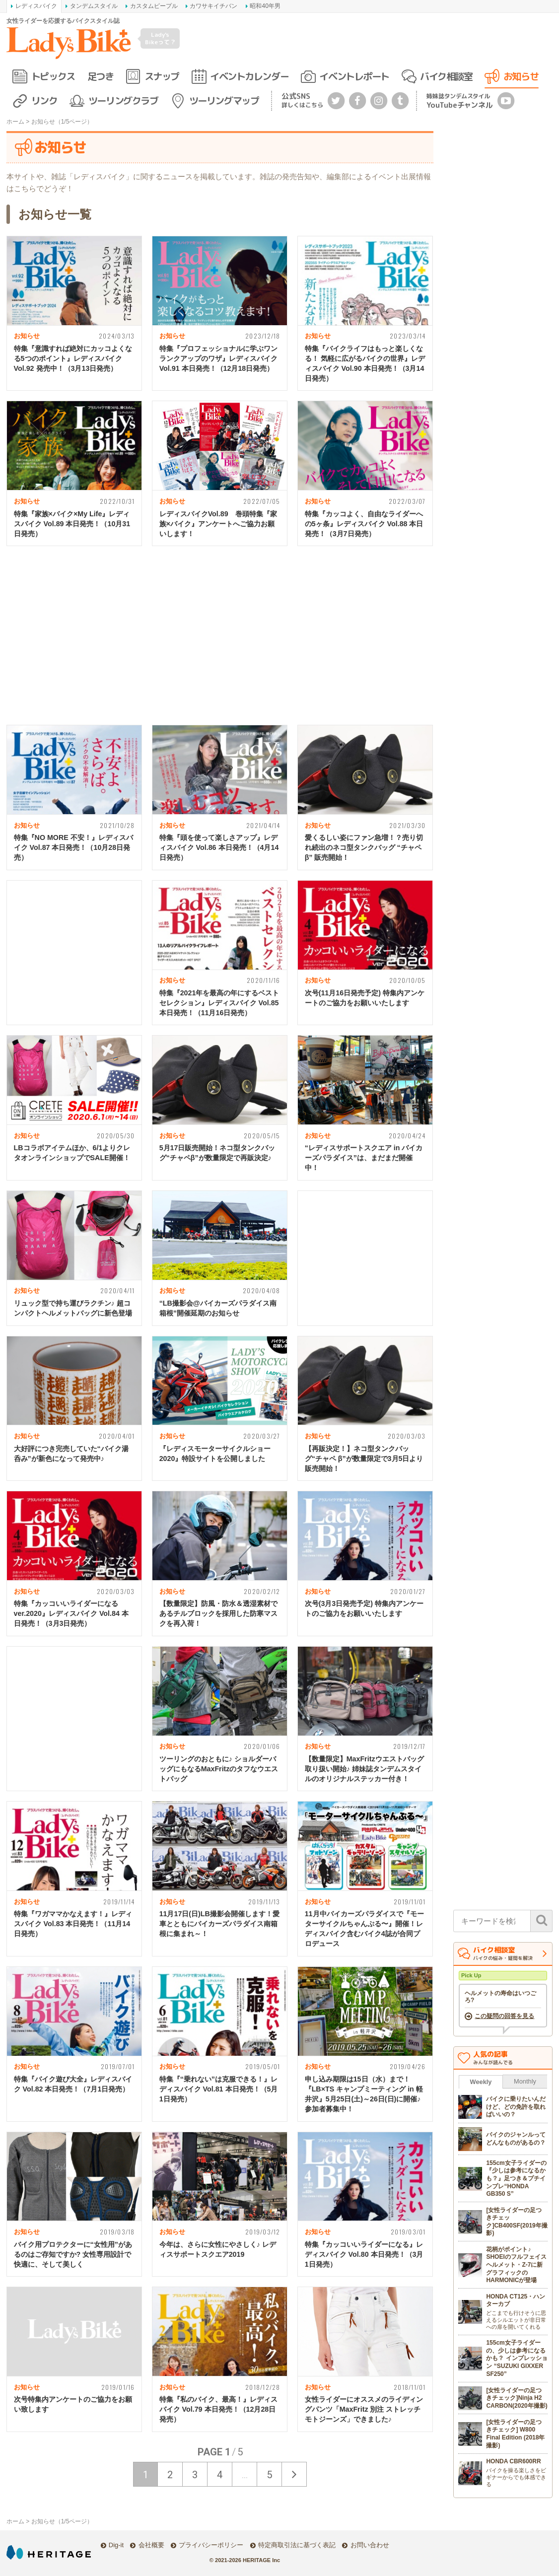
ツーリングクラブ (123, 100)
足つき (100, 76)
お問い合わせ (369, 2545)
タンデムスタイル (94, 5)
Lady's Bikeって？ (160, 38)
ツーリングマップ (224, 100)
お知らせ (520, 76)
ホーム (15, 121)
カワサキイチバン (213, 5)
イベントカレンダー (249, 76)
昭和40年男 (265, 5)
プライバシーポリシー (211, 2545)
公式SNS (302, 100)
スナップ (161, 76)
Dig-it (116, 2545)
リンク (44, 100)
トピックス (53, 76)
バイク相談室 (446, 76)
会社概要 (151, 2545)
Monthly (525, 2081)
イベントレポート (354, 76)
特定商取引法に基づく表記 (297, 2545)
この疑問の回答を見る (504, 2016)
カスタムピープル (154, 5)
